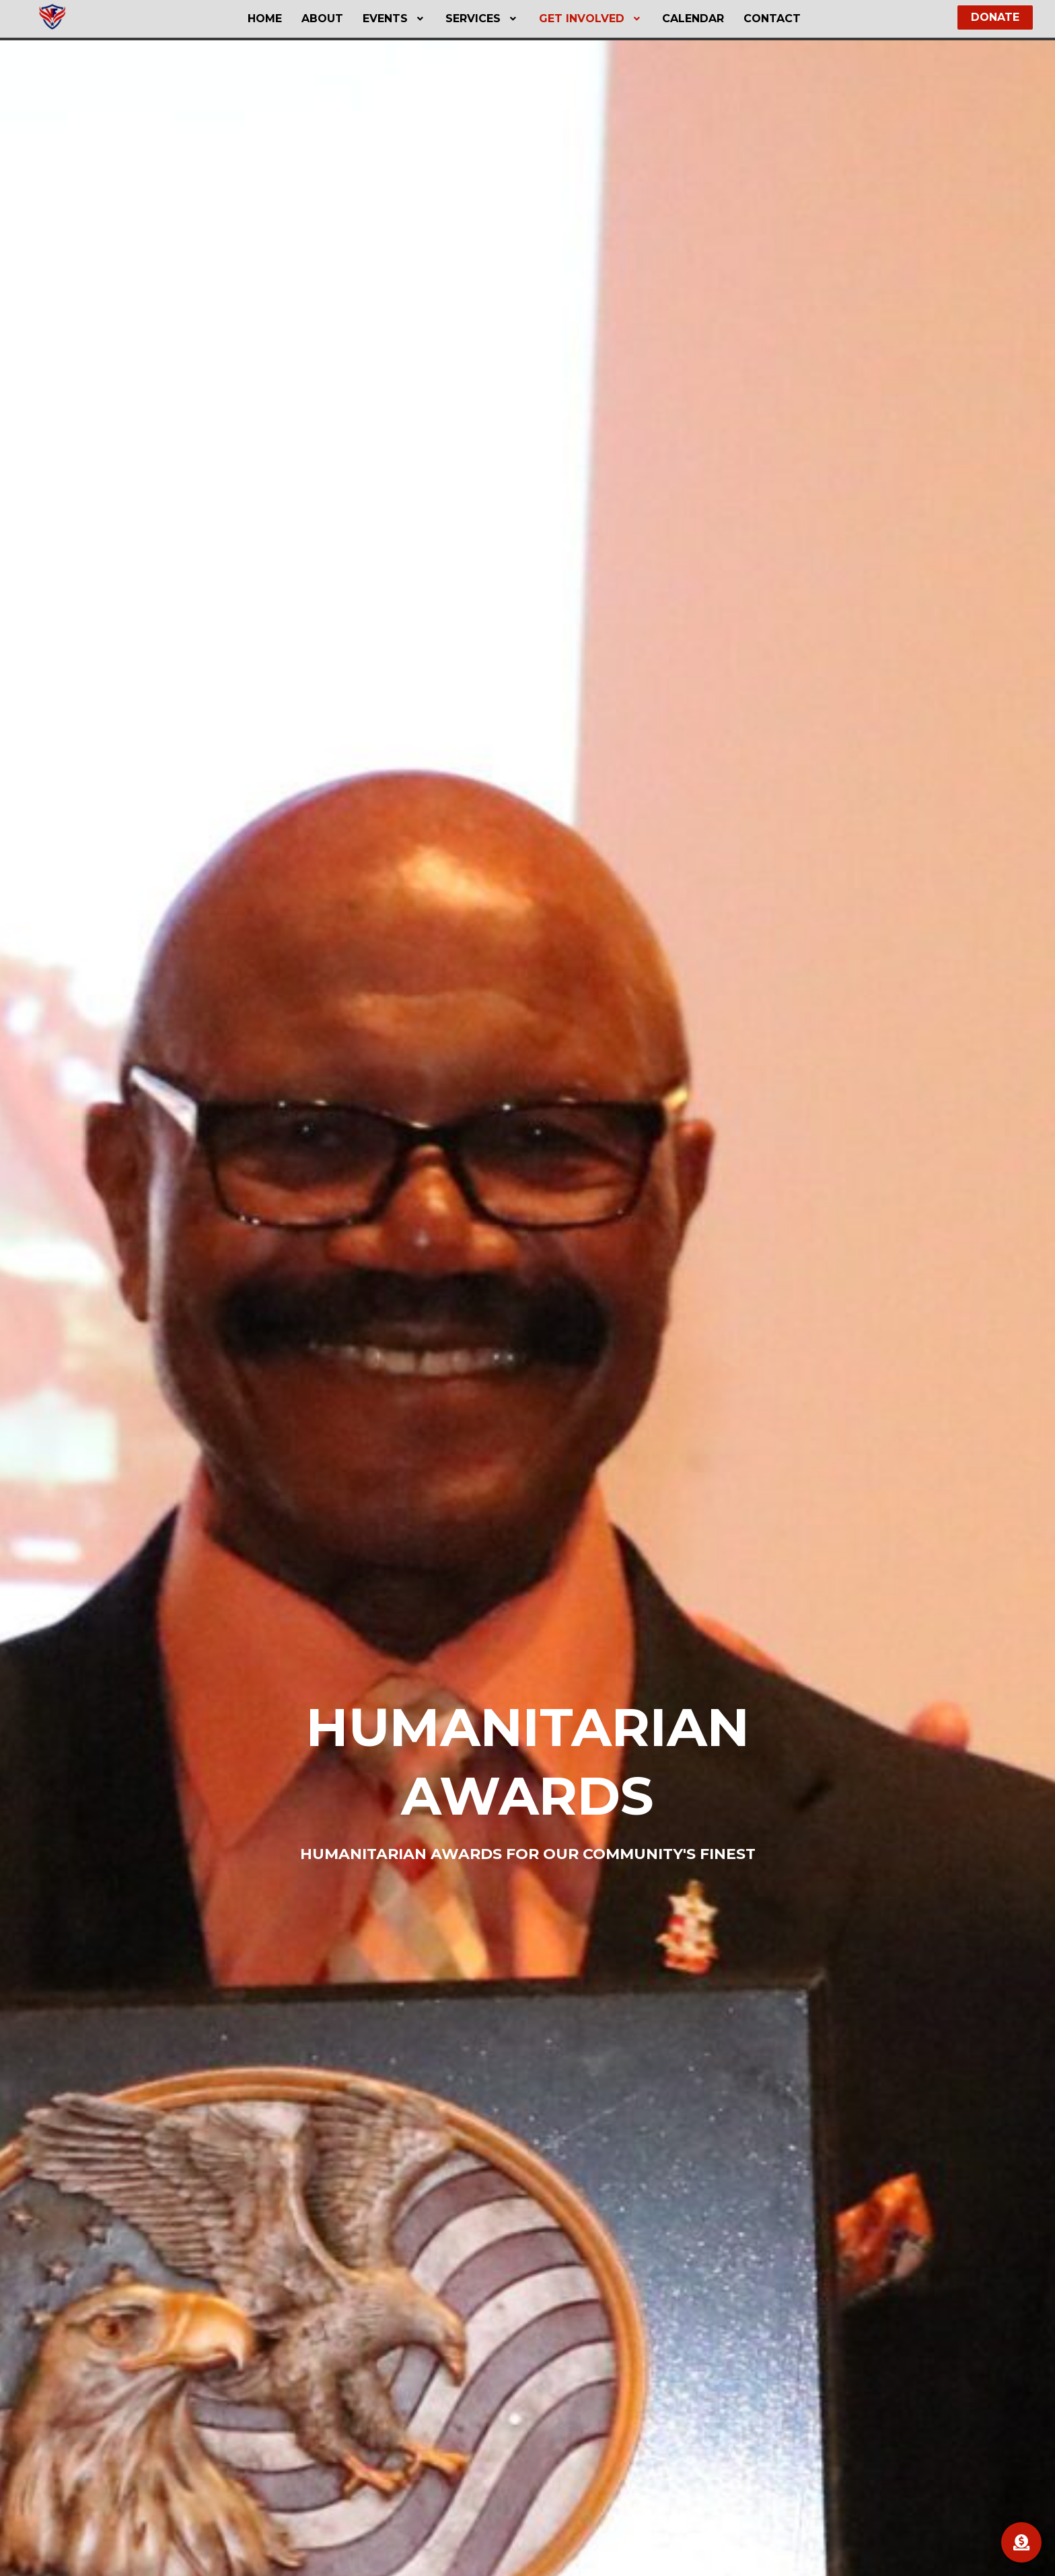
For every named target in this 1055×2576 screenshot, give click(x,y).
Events (395, 18)
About (322, 18)
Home (265, 18)
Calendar (693, 18)
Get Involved (591, 18)
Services (482, 18)
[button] (394, 18)
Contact (772, 18)
